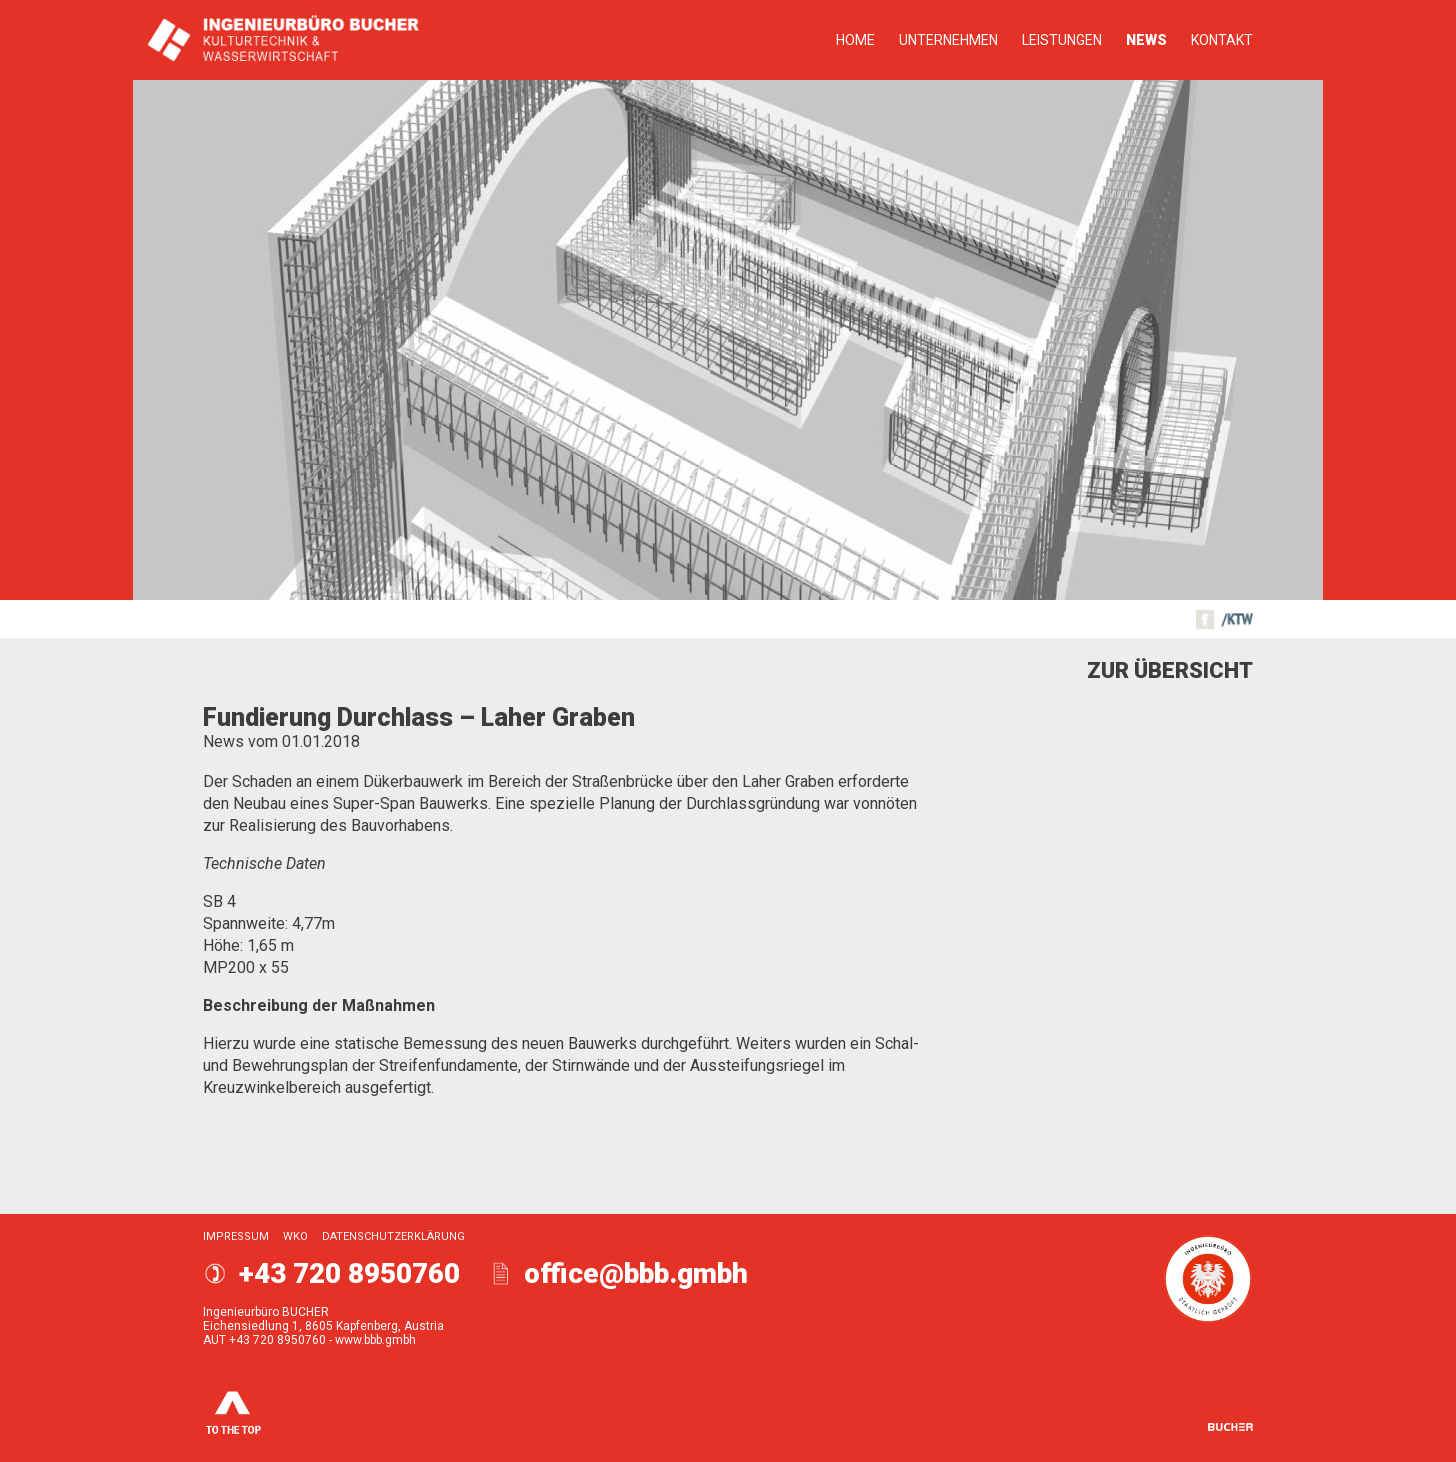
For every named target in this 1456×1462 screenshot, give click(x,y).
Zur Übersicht (1170, 670)
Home (855, 40)
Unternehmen (948, 40)
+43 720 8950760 (349, 1273)
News (1146, 40)
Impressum (236, 1236)
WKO (295, 1236)
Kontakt (1222, 40)
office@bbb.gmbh (636, 1273)
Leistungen (1062, 40)
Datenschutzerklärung (393, 1236)
